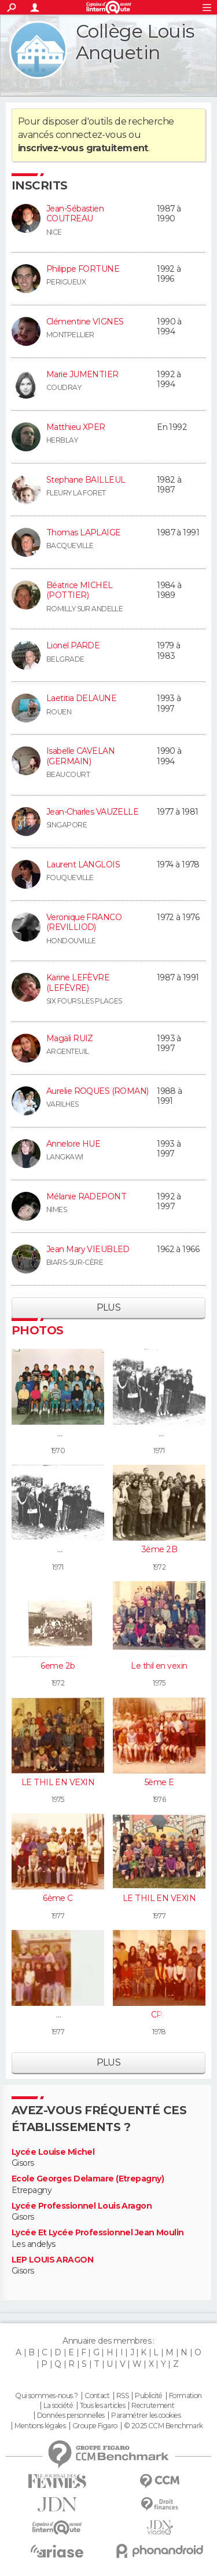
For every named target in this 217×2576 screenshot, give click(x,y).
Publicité (148, 2396)
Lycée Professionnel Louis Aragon (82, 2206)
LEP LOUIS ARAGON (52, 2260)
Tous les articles (102, 2406)
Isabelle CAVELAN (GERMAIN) (80, 756)
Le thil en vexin (159, 1666)
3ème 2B (159, 1549)
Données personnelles (71, 2415)
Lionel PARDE (73, 645)
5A (57, 2014)
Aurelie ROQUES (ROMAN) (97, 1091)
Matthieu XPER (75, 427)
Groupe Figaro (94, 2426)
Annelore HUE (73, 1144)
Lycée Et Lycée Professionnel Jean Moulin (98, 2233)
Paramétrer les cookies (146, 2415)
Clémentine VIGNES (84, 321)
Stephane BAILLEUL (85, 480)
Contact (96, 2396)
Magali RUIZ (69, 1038)
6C (58, 1433)
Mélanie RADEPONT (86, 1196)
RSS (122, 2396)
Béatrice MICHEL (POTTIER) (79, 590)
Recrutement (152, 2406)
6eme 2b (58, 1666)
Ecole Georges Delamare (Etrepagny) (88, 2179)
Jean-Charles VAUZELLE (92, 812)
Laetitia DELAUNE (81, 698)
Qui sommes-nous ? (46, 2396)
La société (58, 2406)
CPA (159, 2014)
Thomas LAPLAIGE (83, 532)
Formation (185, 2396)
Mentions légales (39, 2426)
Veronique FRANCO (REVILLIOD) (84, 922)
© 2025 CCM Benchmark (163, 2426)
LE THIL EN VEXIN (57, 1782)
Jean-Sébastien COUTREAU (75, 213)
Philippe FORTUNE (82, 269)
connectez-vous (91, 134)
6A (159, 1433)
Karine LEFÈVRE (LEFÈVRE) (77, 982)
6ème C (58, 1898)
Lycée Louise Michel (53, 2152)
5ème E (159, 1782)
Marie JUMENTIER (82, 374)
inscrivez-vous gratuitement (83, 148)
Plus (109, 1307)
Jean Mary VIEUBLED (88, 1249)
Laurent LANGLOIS (83, 864)
